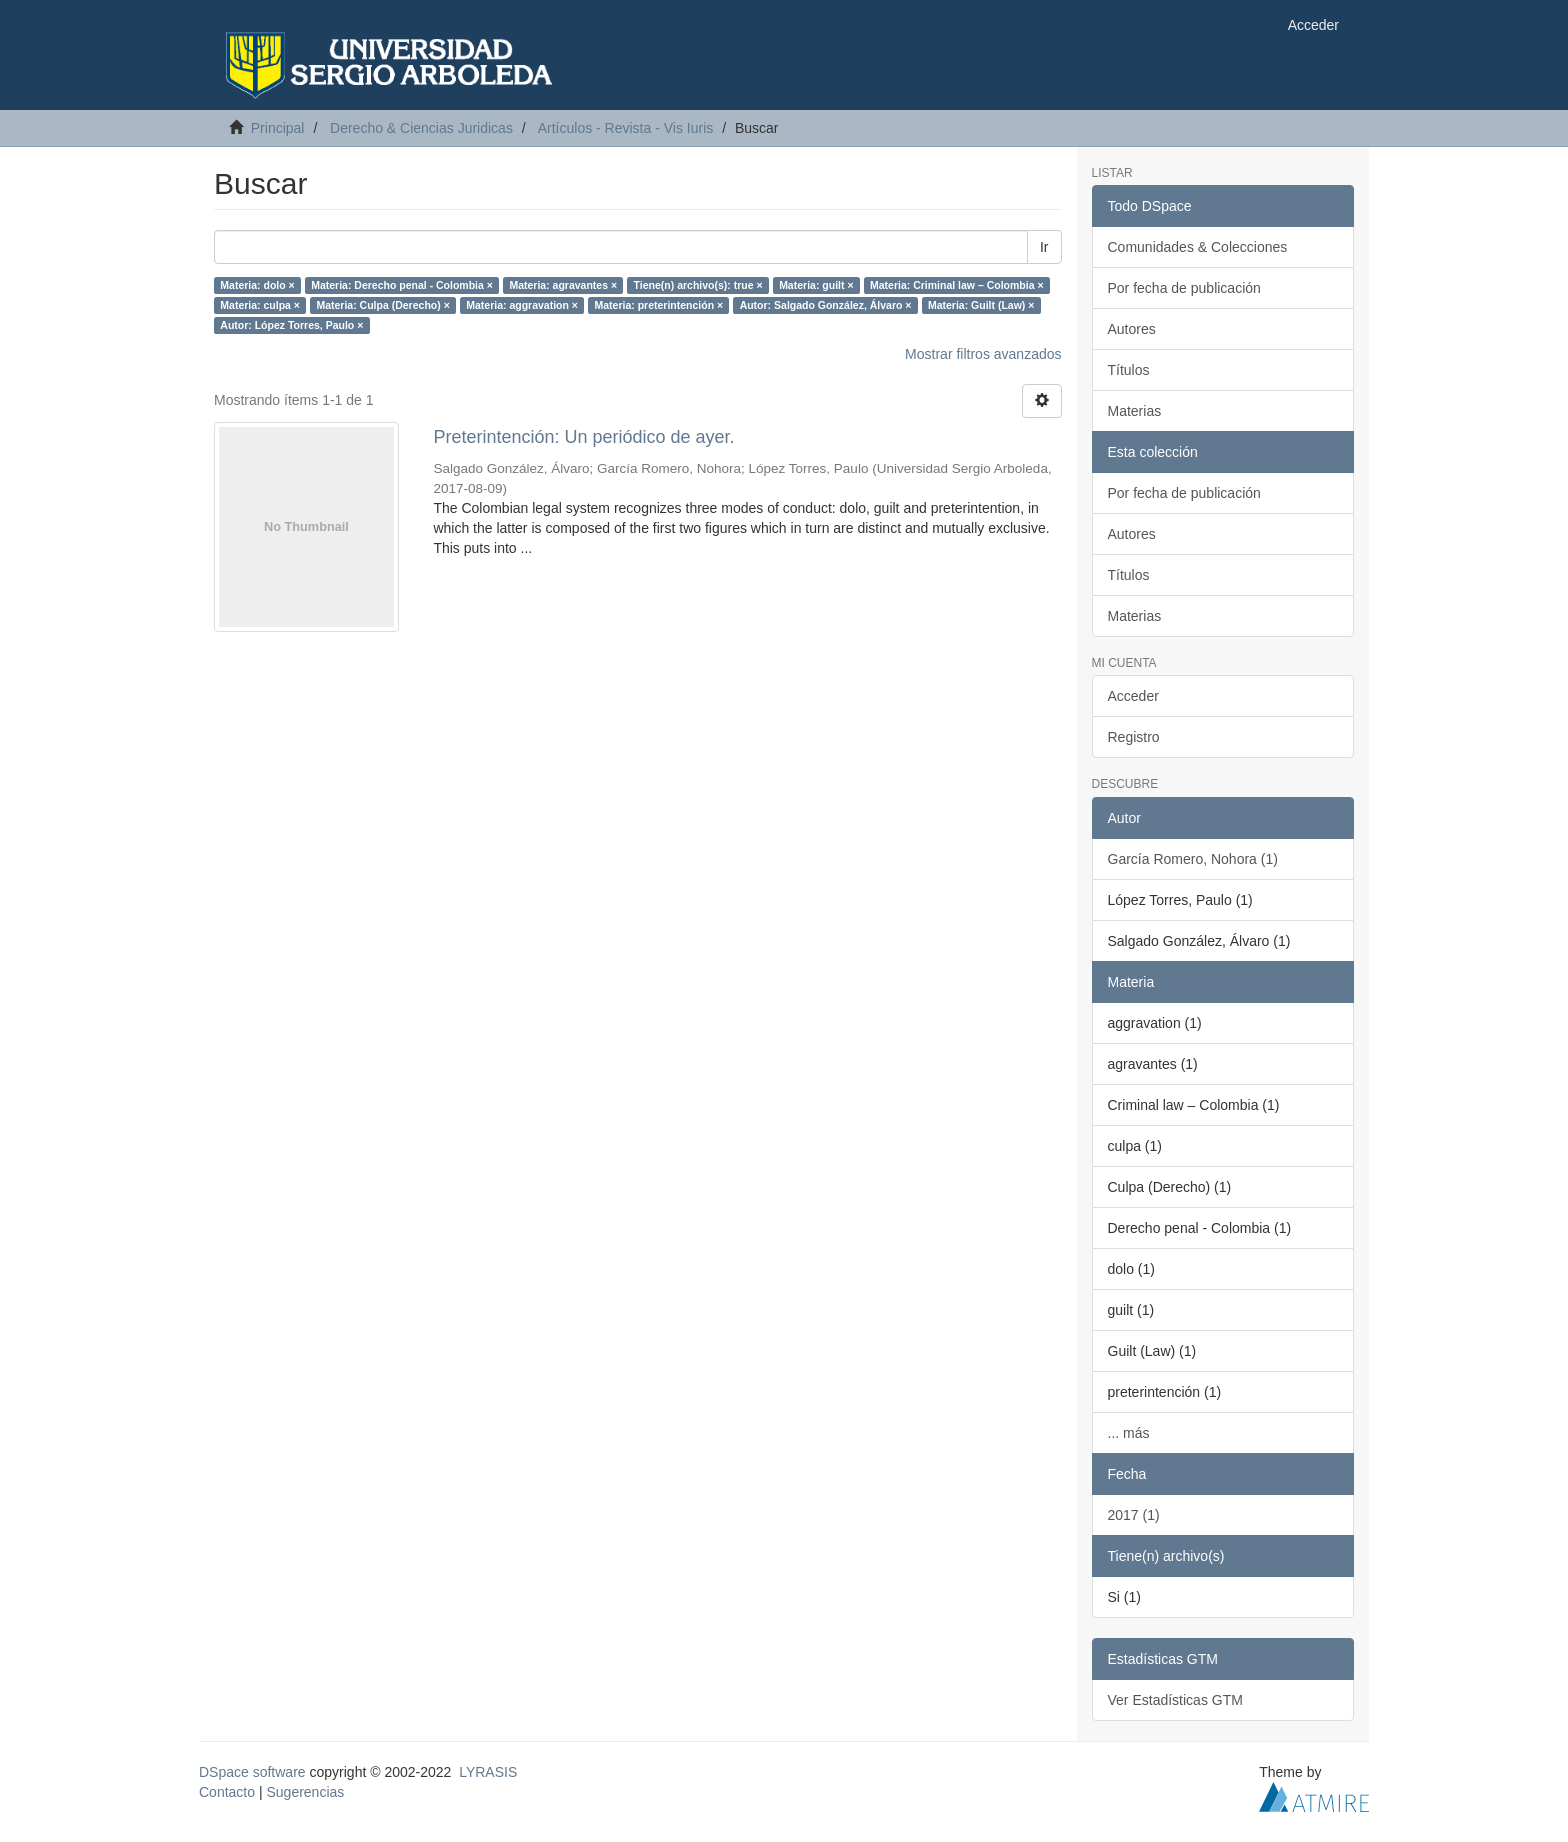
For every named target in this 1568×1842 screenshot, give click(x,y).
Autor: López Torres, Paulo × (291, 325)
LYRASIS (488, 1772)
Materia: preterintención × (658, 305)
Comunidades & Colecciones (1198, 247)
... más (1129, 1433)
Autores (1132, 329)
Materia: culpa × (260, 305)
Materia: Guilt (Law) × (981, 305)
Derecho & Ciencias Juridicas (421, 128)
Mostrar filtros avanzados (983, 354)
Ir (1044, 247)
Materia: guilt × (816, 285)
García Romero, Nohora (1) (1193, 859)
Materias (1135, 411)
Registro (1134, 737)
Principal (278, 128)
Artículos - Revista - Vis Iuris (626, 128)
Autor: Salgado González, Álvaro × (826, 305)
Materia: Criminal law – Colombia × (957, 285)
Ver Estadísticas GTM (1175, 1700)
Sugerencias (305, 1792)
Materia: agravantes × (563, 285)
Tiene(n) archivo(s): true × (698, 285)
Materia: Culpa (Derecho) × (382, 305)
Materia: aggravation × (522, 305)
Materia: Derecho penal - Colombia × (402, 285)
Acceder (1133, 696)
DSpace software (252, 1772)
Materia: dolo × (257, 285)
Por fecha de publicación (1184, 288)
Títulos (1129, 370)
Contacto (227, 1792)
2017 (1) (1134, 1515)
